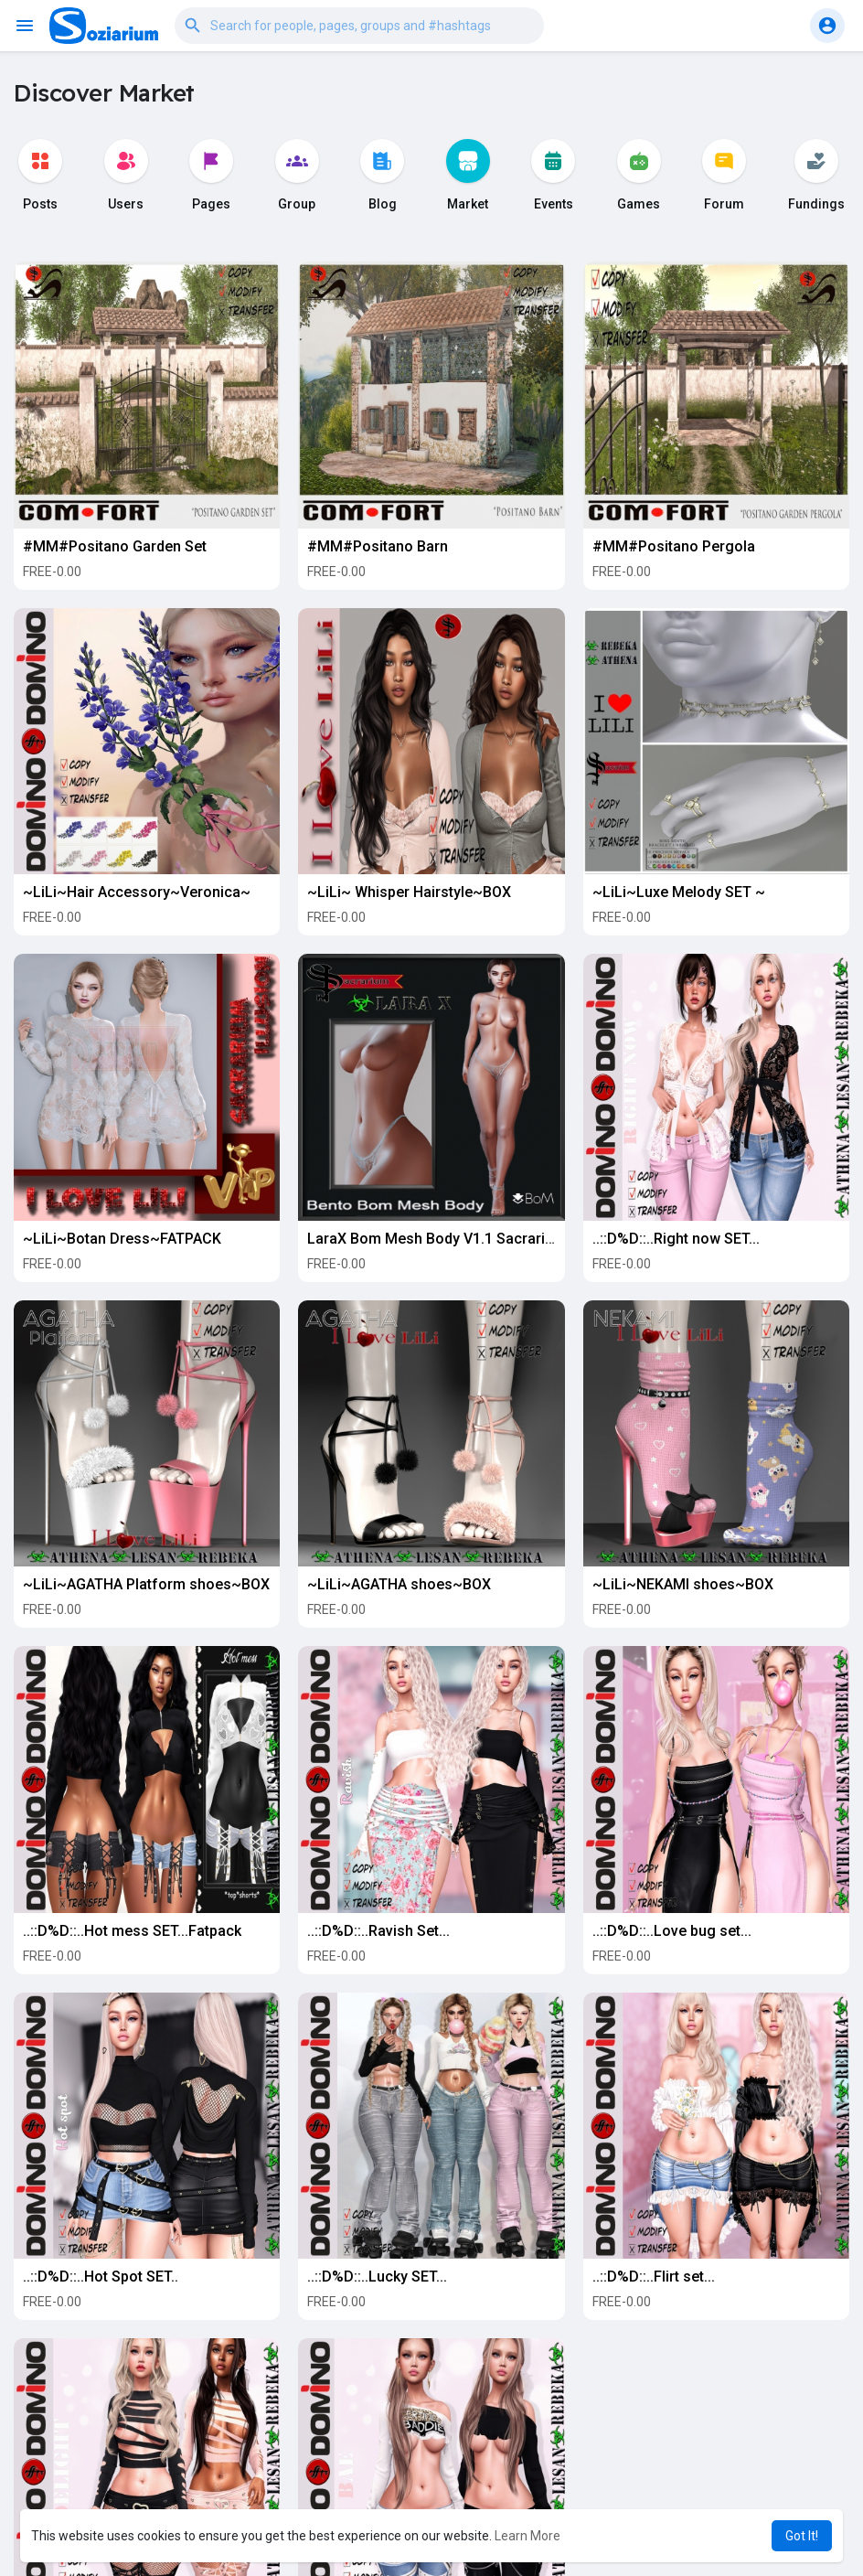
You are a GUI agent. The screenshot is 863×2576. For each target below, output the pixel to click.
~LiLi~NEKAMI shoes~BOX (682, 1584)
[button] (359, 25)
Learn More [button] (527, 2535)
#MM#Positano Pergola (673, 546)
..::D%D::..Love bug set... (671, 1931)
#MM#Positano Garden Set (115, 546)
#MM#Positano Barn (377, 546)
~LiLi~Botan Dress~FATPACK (122, 1238)
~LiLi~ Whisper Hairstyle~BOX (409, 892)
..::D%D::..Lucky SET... (377, 2276)
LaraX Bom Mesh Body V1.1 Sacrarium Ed (446, 1238)
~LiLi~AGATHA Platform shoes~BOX (146, 1584)
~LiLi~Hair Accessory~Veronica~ (136, 892)
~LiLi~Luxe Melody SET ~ (678, 892)
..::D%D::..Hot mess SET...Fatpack (132, 1931)
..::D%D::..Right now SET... (676, 1238)
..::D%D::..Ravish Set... (378, 1931)
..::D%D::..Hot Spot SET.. (100, 2276)
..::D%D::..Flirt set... (653, 2276)
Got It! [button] (801, 2535)
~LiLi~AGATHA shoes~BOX (399, 1584)
